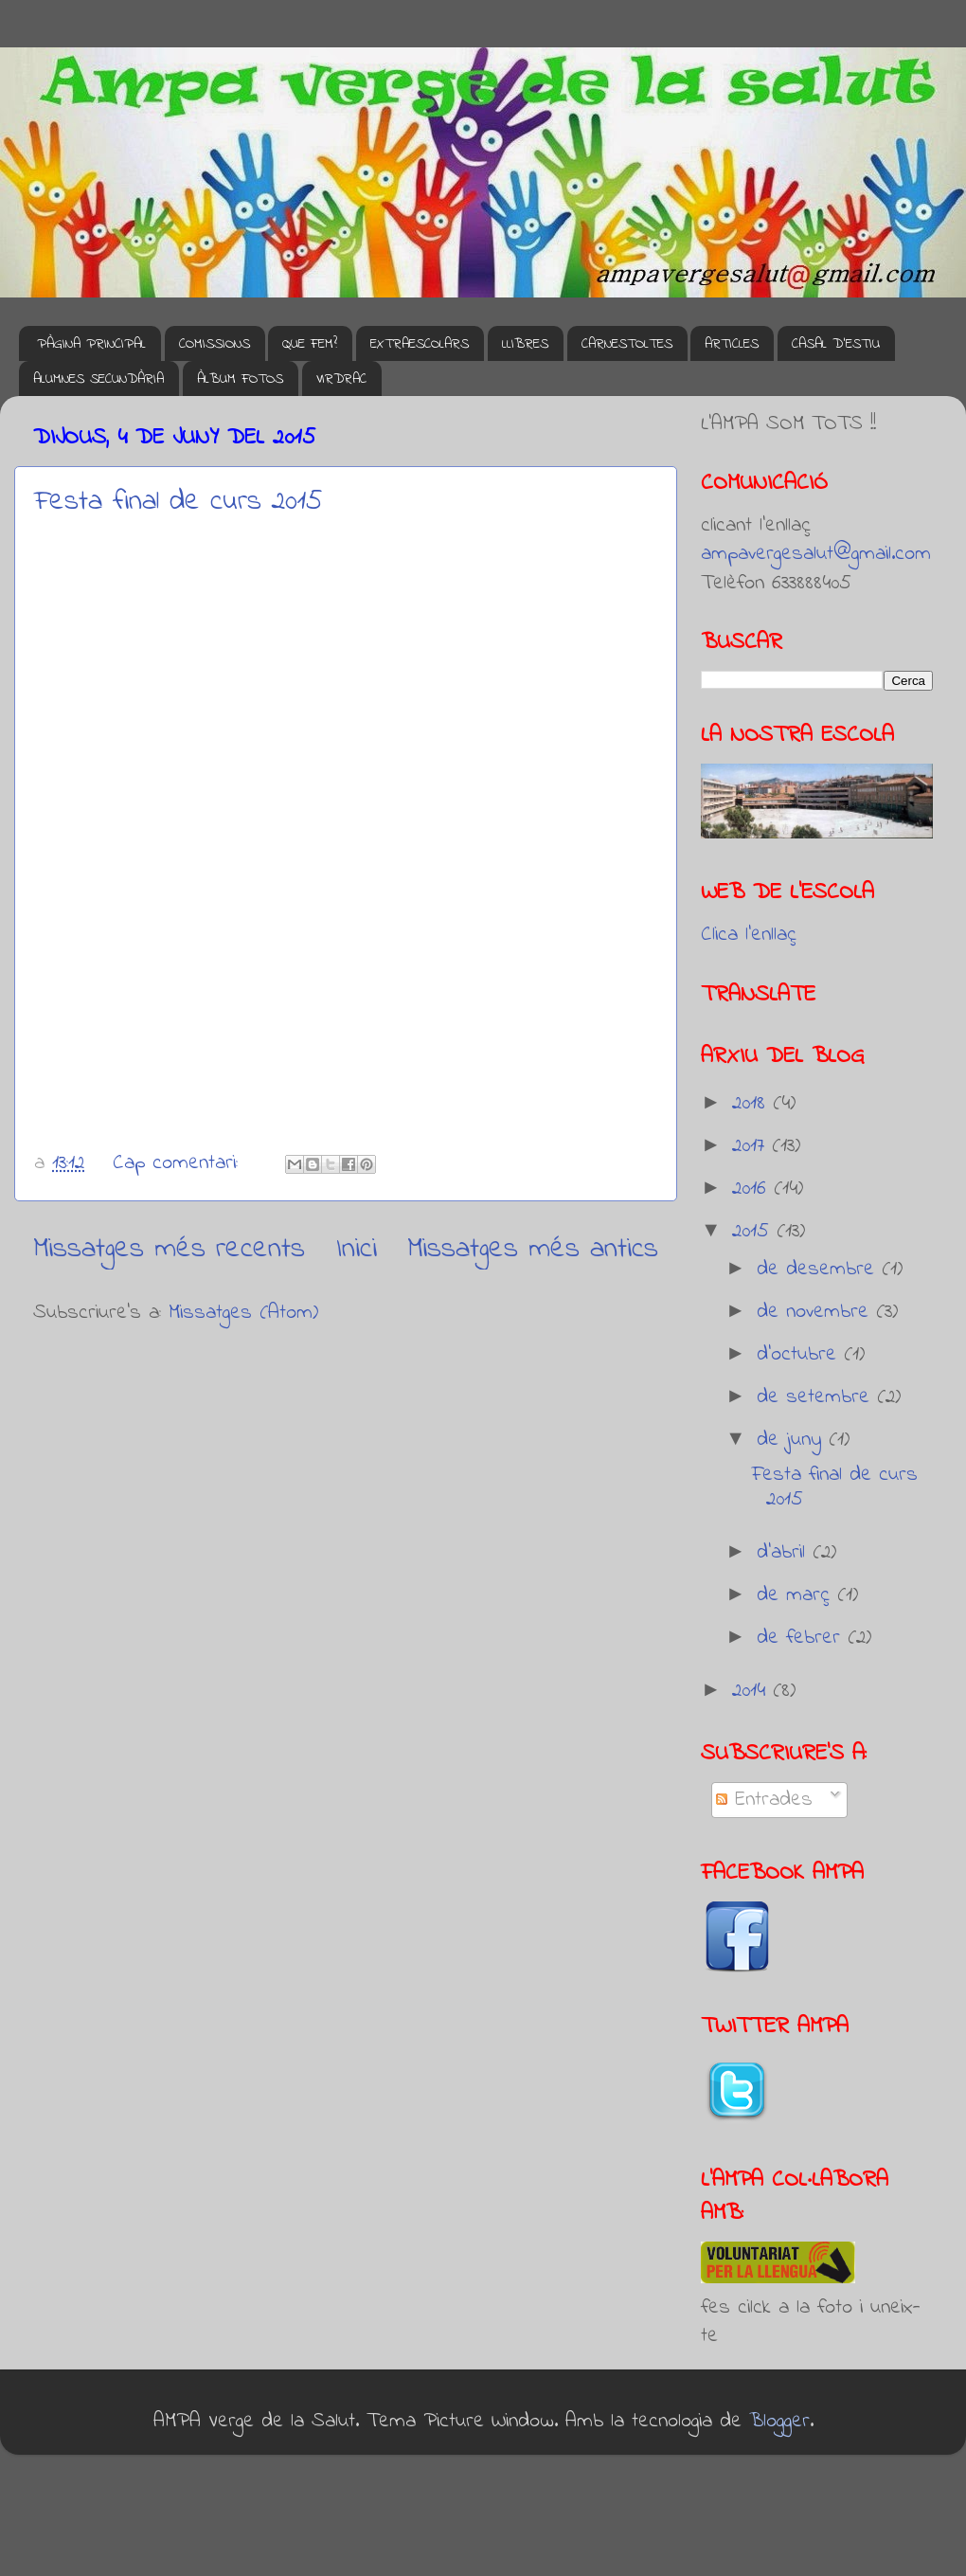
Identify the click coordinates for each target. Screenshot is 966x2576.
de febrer (802, 1638)
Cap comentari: (179, 1163)
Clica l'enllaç (748, 935)
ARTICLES (732, 343)
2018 (752, 1104)
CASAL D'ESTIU (836, 343)
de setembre (817, 1397)
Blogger (779, 2421)
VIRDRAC (341, 379)
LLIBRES (525, 343)
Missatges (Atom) (243, 1313)
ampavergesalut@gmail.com (816, 554)
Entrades (764, 1800)
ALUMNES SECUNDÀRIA (98, 379)
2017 (752, 1146)
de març (797, 1595)
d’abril (785, 1553)
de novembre (816, 1312)
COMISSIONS (214, 343)
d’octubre (800, 1355)
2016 (753, 1189)
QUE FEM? (309, 343)
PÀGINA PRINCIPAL (91, 343)
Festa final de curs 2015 (178, 502)
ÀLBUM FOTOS (240, 379)
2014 (752, 1691)
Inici (356, 1249)
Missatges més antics (532, 1249)
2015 (754, 1231)
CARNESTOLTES (626, 343)
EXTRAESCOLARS (419, 343)
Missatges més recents (169, 1249)
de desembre (819, 1269)
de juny (793, 1440)
